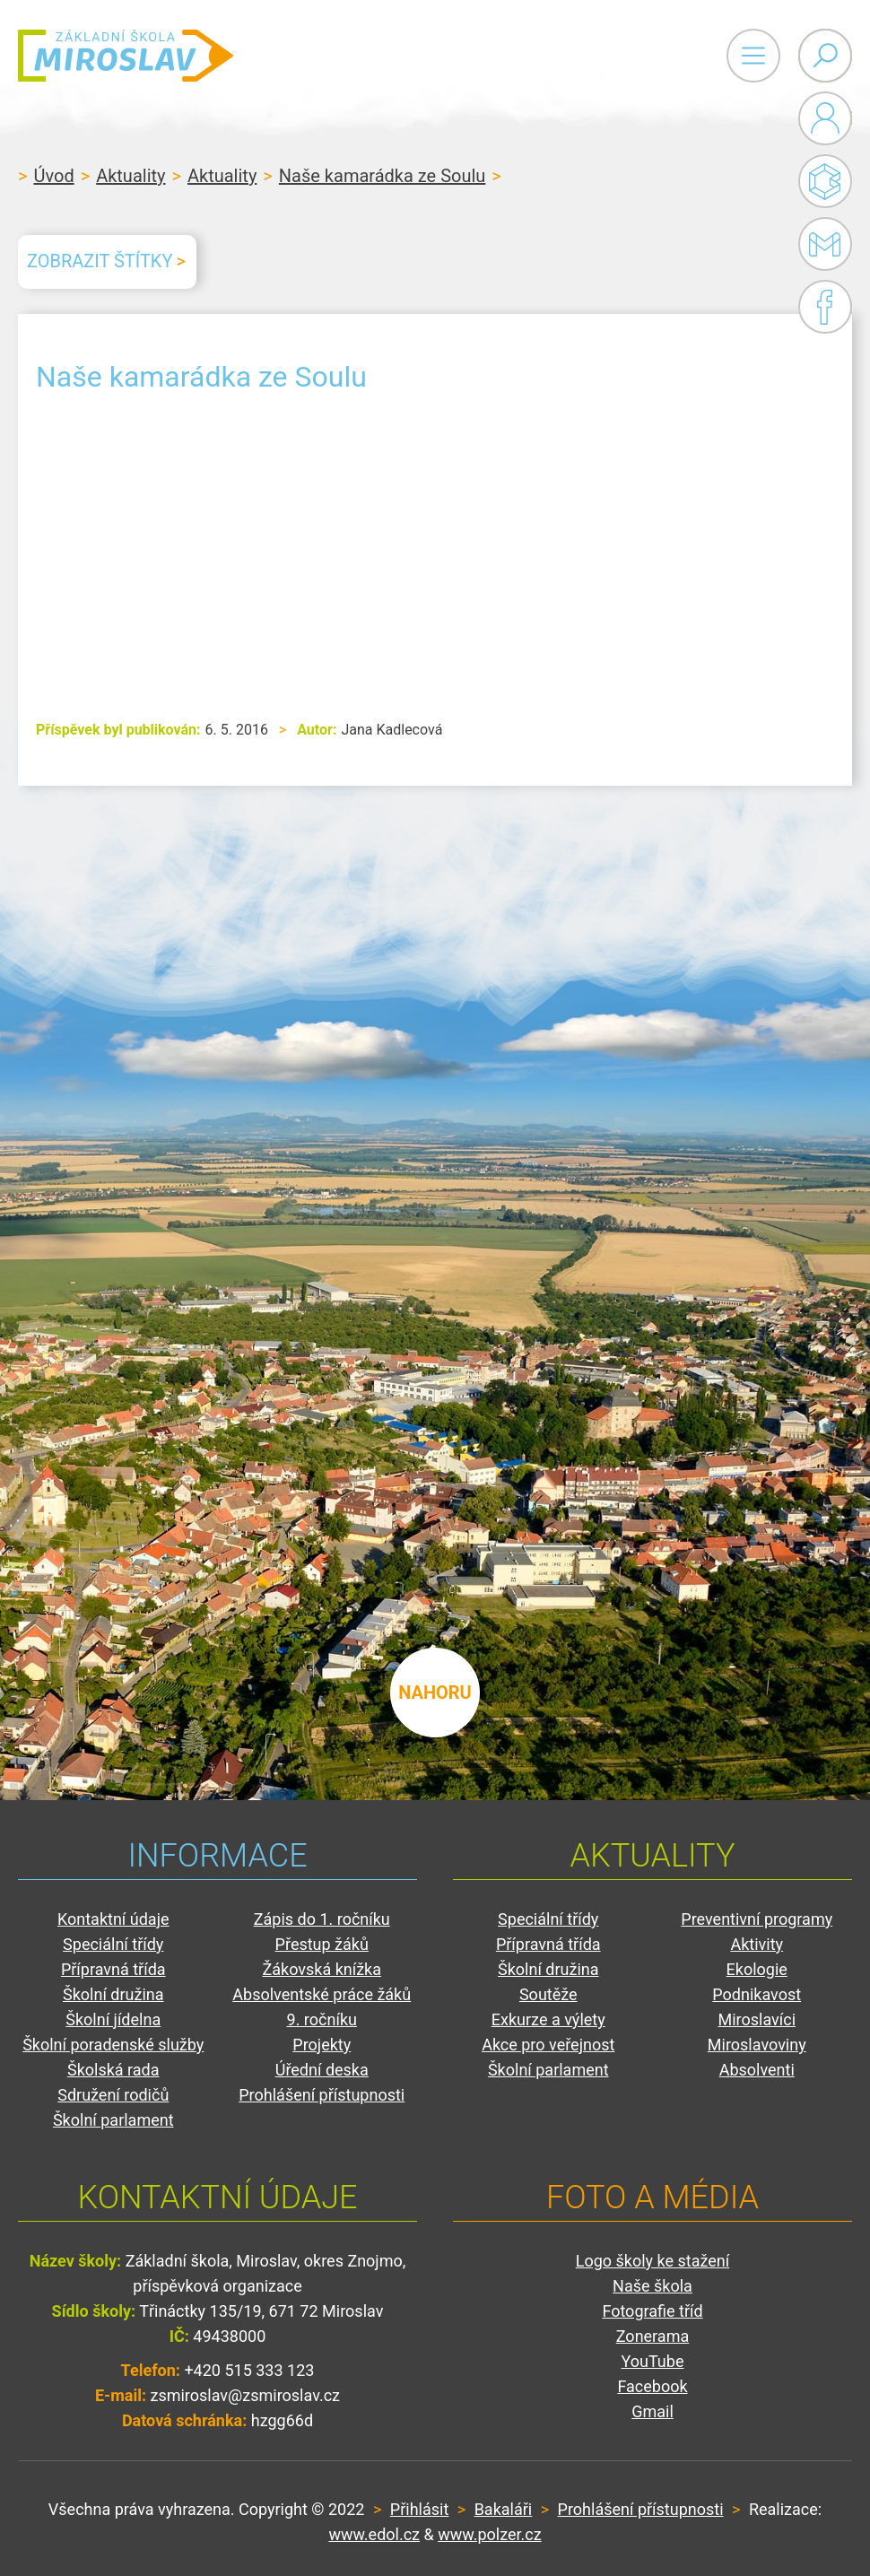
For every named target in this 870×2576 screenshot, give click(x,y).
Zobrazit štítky (99, 261)
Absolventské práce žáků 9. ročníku (321, 2007)
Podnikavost (756, 1994)
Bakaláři (825, 181)
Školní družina (113, 1994)
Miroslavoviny (757, 2044)
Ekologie (756, 1969)
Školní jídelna (113, 2019)
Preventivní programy (756, 1919)
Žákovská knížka (321, 1969)
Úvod (53, 176)
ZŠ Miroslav (125, 56)
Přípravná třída (113, 1969)
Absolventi (757, 2069)
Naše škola (652, 2285)
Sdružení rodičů (113, 2094)
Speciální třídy (113, 1944)
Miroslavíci (757, 2019)
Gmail (821, 244)
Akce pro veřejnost (548, 2044)
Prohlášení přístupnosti (322, 2094)
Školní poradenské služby (113, 2044)
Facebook (825, 307)
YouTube (653, 2361)
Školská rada (113, 2069)
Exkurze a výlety (548, 2019)
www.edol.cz (374, 2534)
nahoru (435, 1692)
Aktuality (130, 176)
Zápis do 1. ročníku (322, 1919)
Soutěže (548, 1994)
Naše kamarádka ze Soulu (382, 176)
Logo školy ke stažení (653, 2260)
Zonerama (652, 2336)
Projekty (321, 2044)
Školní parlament (113, 2119)
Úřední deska (322, 2069)
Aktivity (756, 1944)
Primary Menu (753, 56)
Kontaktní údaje (113, 1919)
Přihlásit (419, 2509)
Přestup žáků (322, 1944)
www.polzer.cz (489, 2534)
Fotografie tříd (652, 2311)
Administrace (825, 118)
